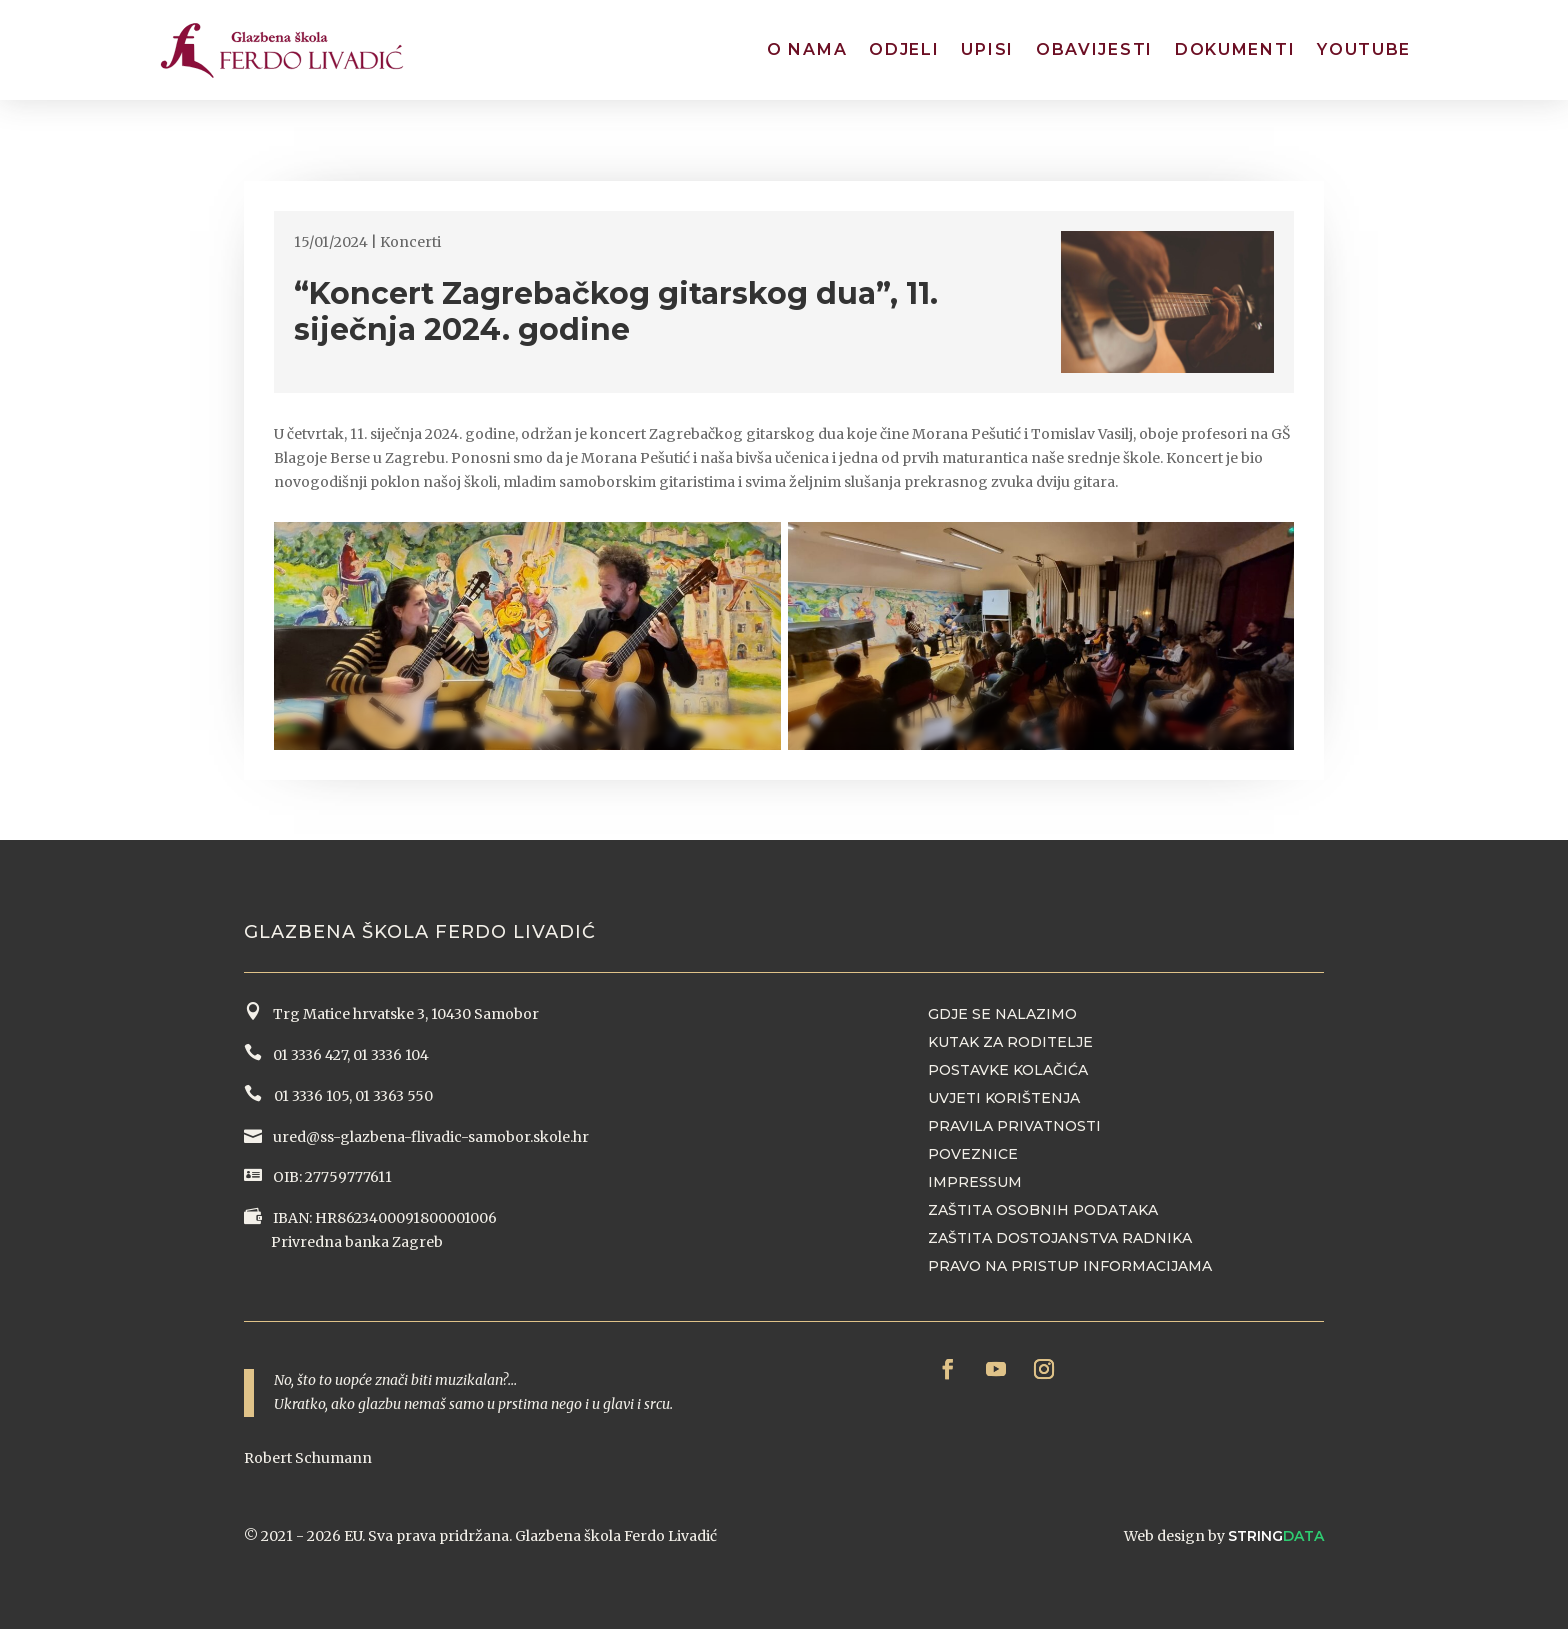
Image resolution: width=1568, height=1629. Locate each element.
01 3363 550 (394, 1096)
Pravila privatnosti (1014, 1126)
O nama (807, 49)
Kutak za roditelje (1010, 1042)
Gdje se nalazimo (1002, 1014)
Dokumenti (1235, 49)
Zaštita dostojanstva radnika (1060, 1238)
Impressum (975, 1182)
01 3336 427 (307, 1055)
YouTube (1364, 49)
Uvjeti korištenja (1004, 1098)
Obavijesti (1094, 49)
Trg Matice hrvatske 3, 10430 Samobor (403, 1014)
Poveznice (973, 1154)
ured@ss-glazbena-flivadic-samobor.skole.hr (429, 1137)
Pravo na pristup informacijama (1070, 1266)
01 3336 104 (391, 1055)
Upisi (987, 49)
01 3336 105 (310, 1096)
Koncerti (410, 242)
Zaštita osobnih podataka (1043, 1210)
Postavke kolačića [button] (1008, 1070)
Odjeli (904, 49)
